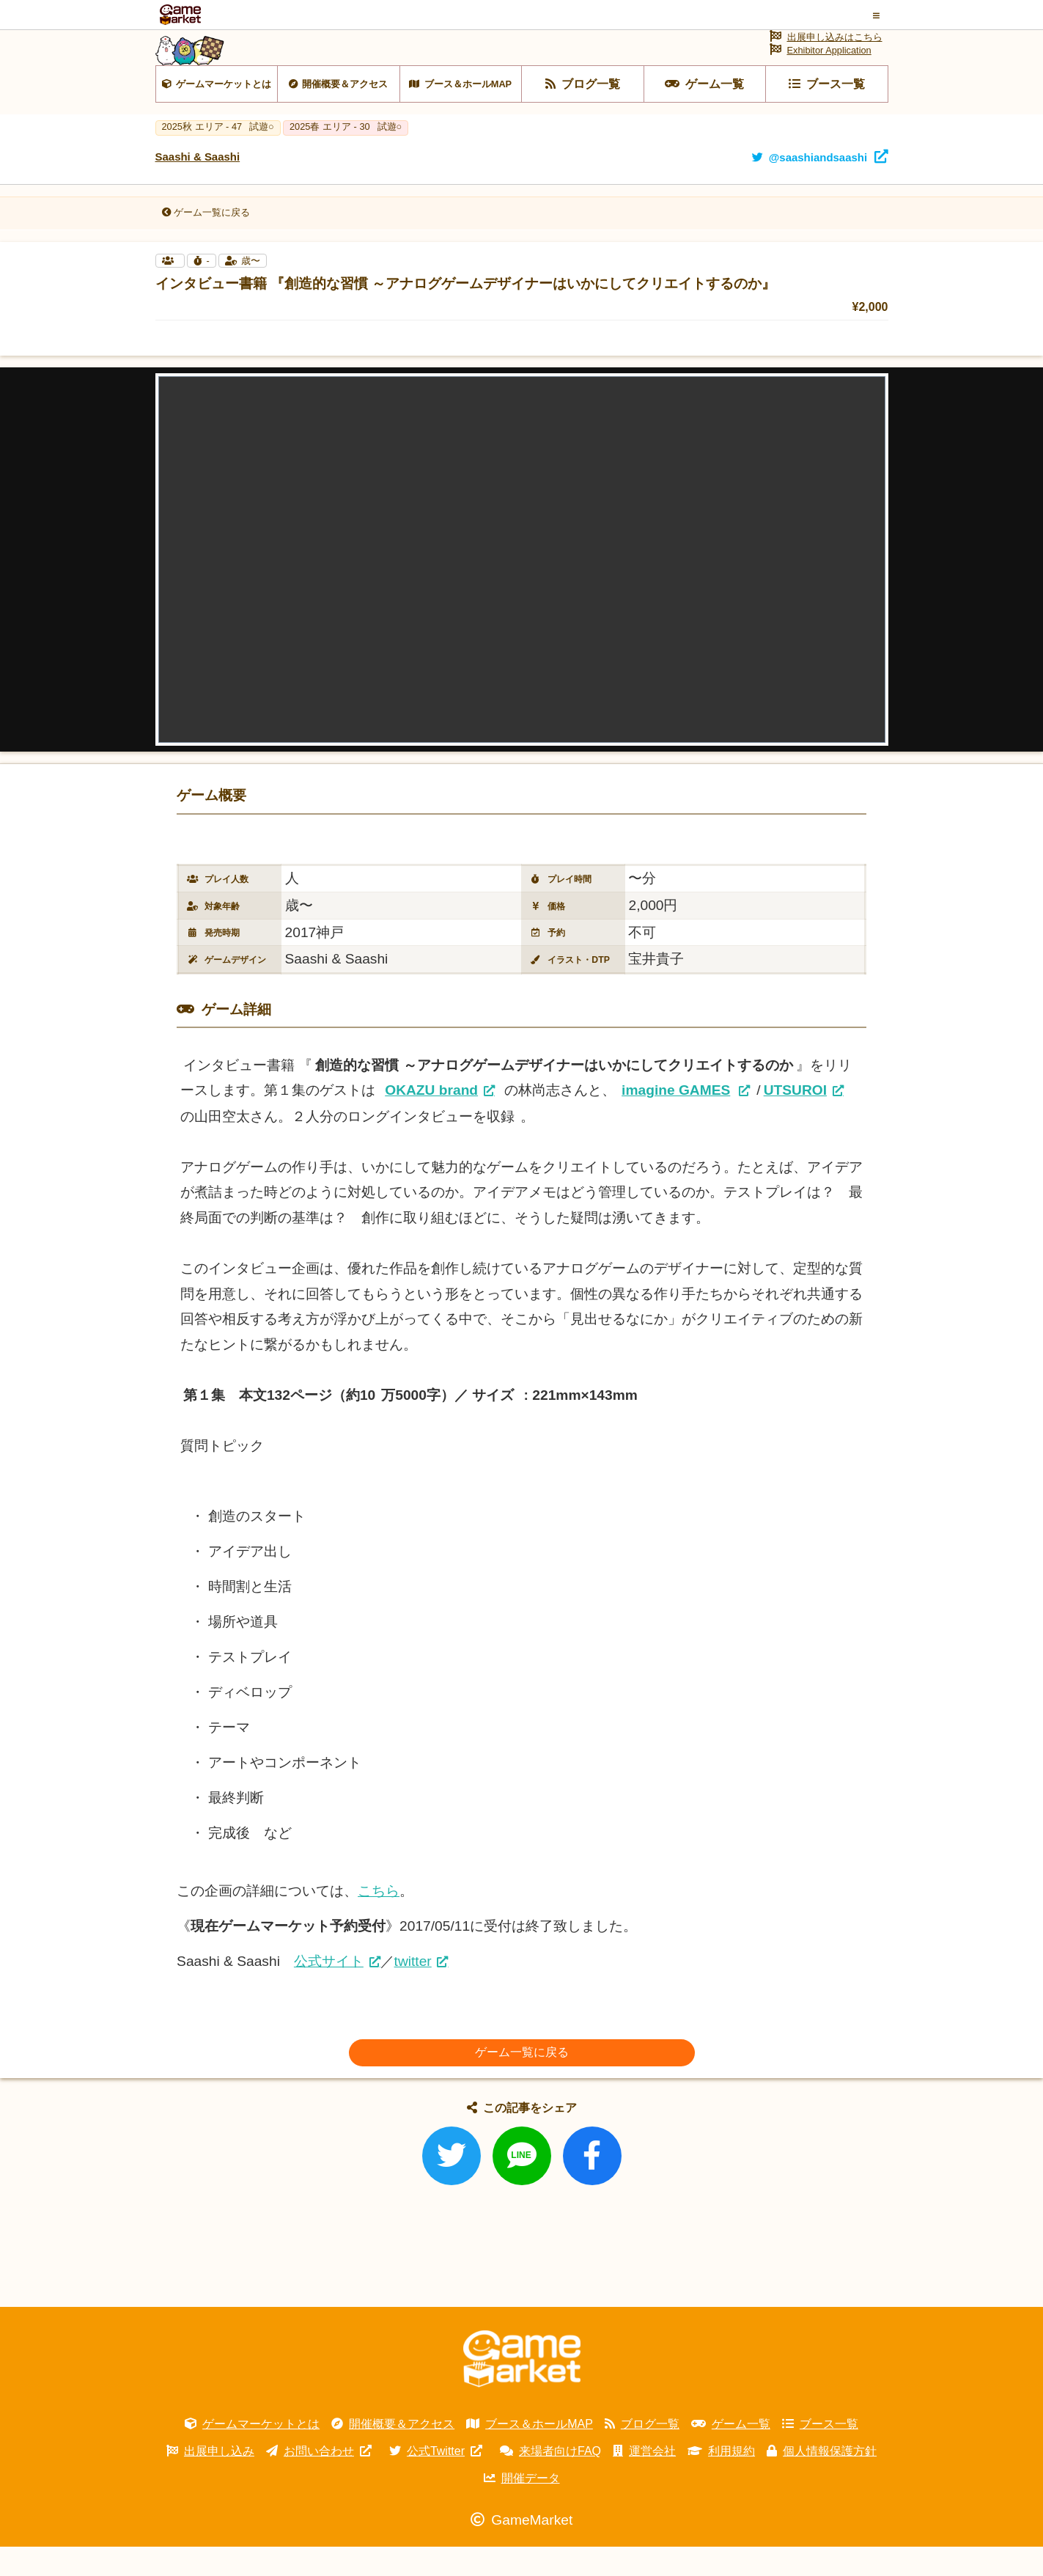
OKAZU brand (431, 1119)
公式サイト (329, 1990)
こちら (378, 1920)
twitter (413, 1990)
